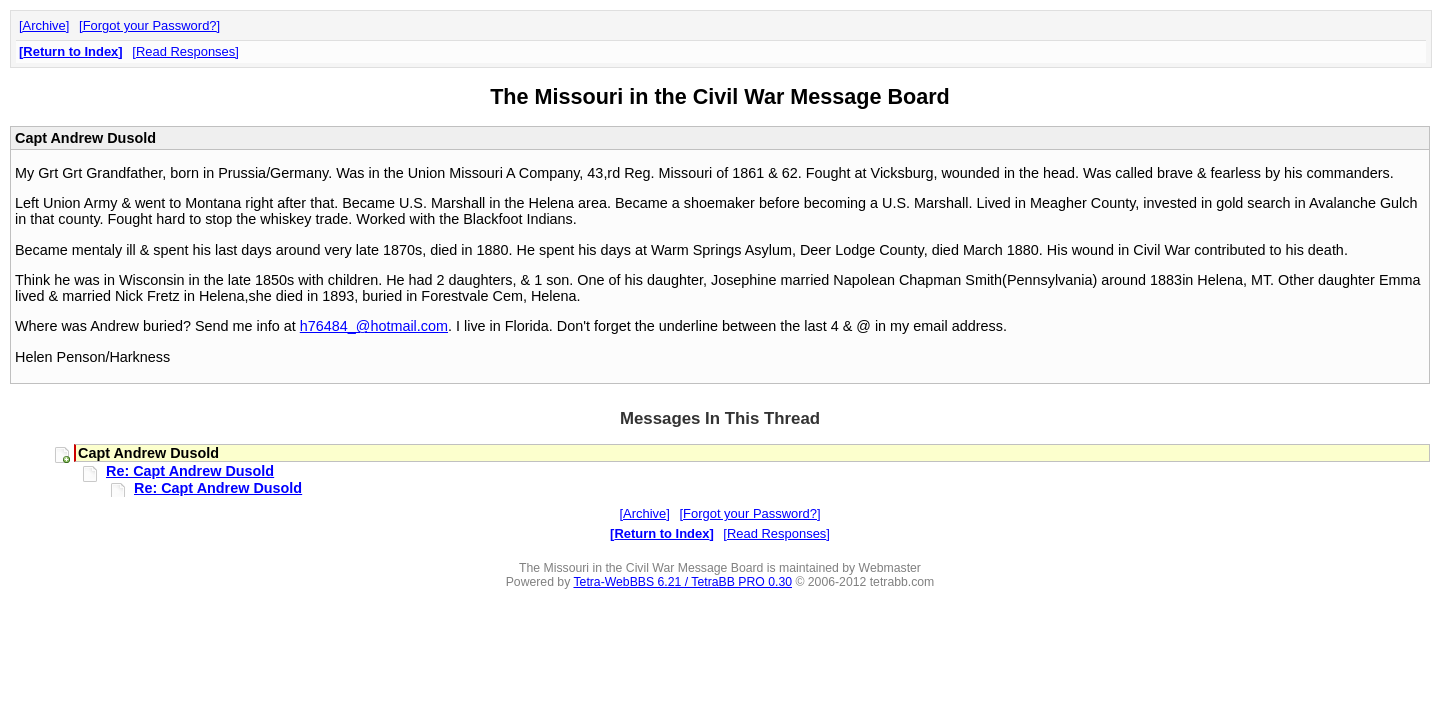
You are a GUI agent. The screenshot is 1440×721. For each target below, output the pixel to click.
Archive (44, 25)
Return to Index (70, 51)
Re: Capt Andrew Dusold (190, 471)
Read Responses (185, 51)
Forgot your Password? (150, 25)
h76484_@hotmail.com (374, 326)
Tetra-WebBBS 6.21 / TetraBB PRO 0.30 (682, 582)
